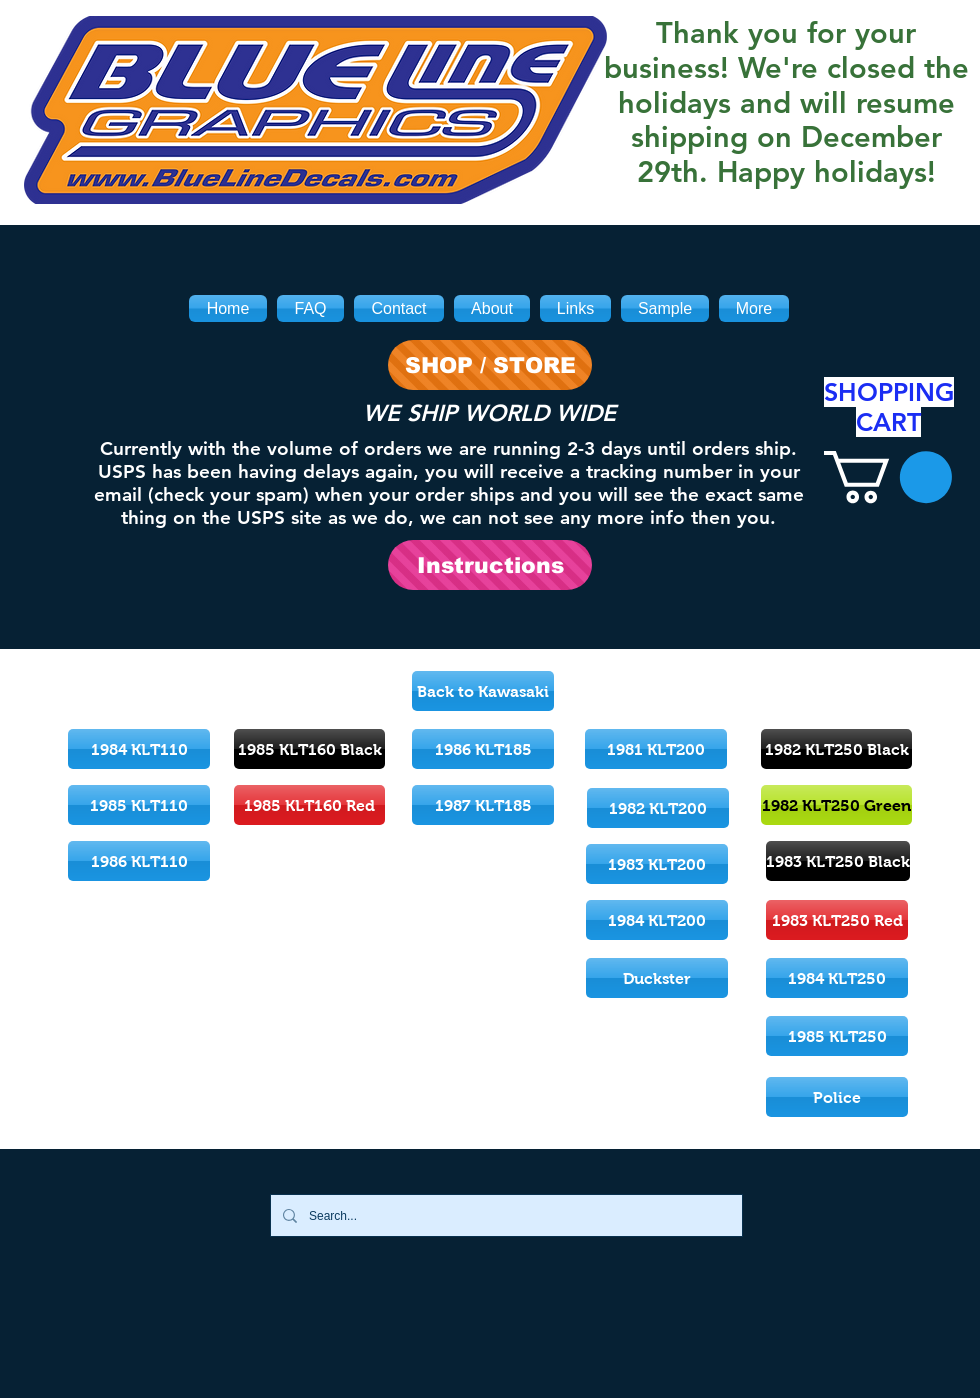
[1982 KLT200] (658, 808)
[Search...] (504, 1215)
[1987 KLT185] (483, 805)
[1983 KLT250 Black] (838, 861)
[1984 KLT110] (139, 749)
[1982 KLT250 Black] (836, 749)
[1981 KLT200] (656, 749)
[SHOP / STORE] (490, 365)
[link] (888, 477)
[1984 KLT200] (657, 920)
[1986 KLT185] (483, 749)
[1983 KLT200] (657, 864)
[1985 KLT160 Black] (309, 749)
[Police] (837, 1097)
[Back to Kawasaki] (483, 691)
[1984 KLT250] (837, 978)
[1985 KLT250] (837, 1036)
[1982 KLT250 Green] (836, 805)
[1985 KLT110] (139, 805)
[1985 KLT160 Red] (309, 805)
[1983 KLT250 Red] (837, 920)
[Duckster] (657, 978)
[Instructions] (490, 565)
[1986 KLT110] (139, 861)
